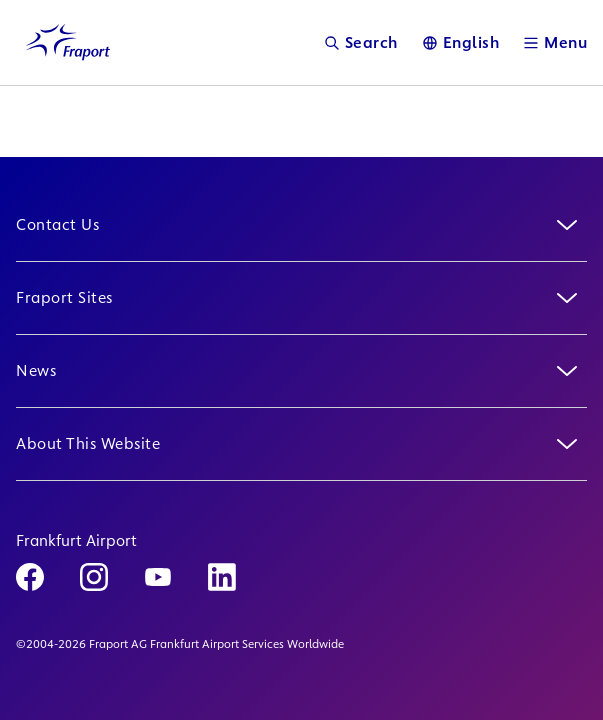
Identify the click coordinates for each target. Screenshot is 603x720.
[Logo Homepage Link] (68, 42)
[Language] (461, 42)
